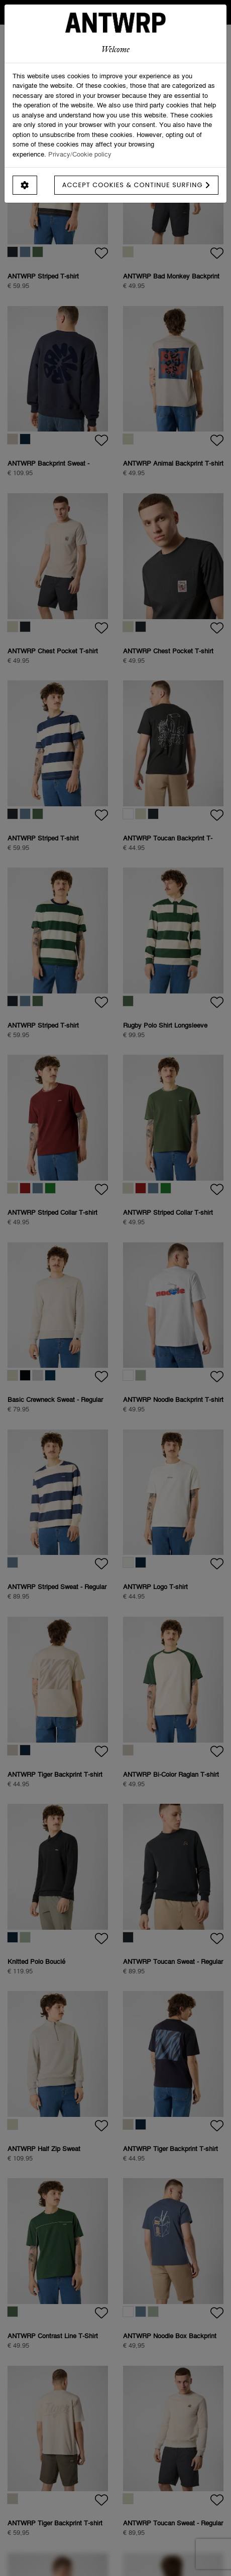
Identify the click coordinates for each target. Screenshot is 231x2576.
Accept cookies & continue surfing (136, 185)
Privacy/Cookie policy (79, 154)
